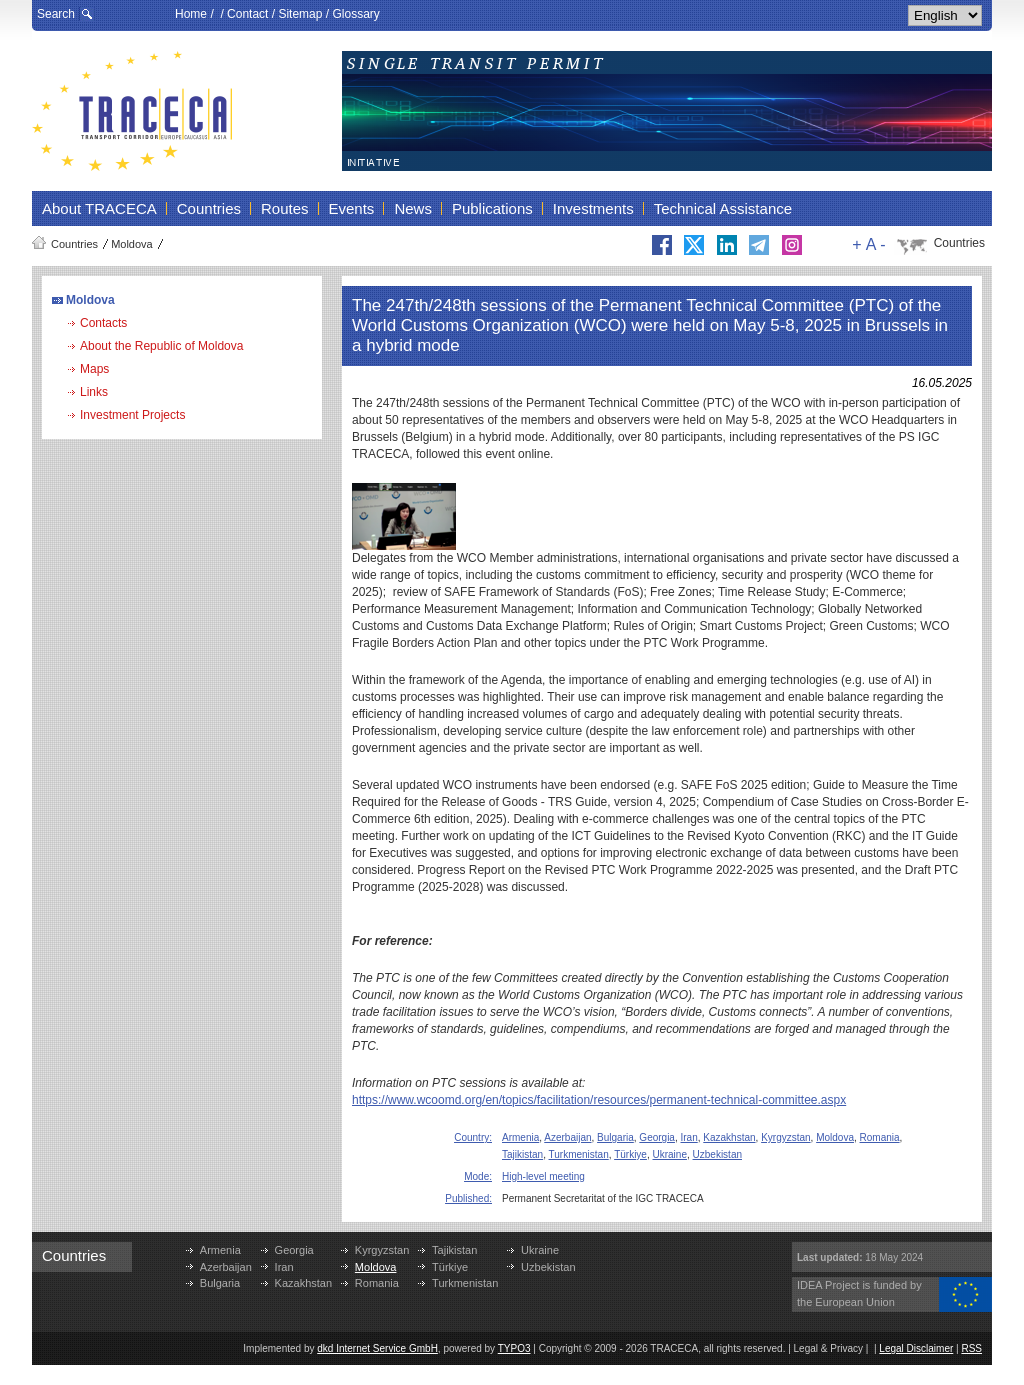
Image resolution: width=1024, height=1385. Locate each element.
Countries (74, 244)
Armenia (520, 1137)
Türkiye (630, 1154)
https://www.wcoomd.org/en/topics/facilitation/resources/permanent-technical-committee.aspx (599, 1100)
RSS (971, 1348)
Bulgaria (615, 1137)
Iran (689, 1137)
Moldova (132, 244)
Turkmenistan (579, 1154)
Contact (247, 14)
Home (191, 14)
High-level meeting (543, 1176)
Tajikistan (522, 1154)
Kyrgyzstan (785, 1137)
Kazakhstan (729, 1137)
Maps (94, 369)
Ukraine (670, 1154)
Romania (880, 1137)
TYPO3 (514, 1348)
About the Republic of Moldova (161, 346)
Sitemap (300, 14)
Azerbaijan (567, 1137)
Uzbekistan (717, 1154)
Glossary (355, 14)
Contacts (103, 323)
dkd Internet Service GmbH (377, 1348)
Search (56, 14)
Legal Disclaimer (916, 1348)
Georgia (657, 1137)
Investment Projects (132, 415)
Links (94, 392)
